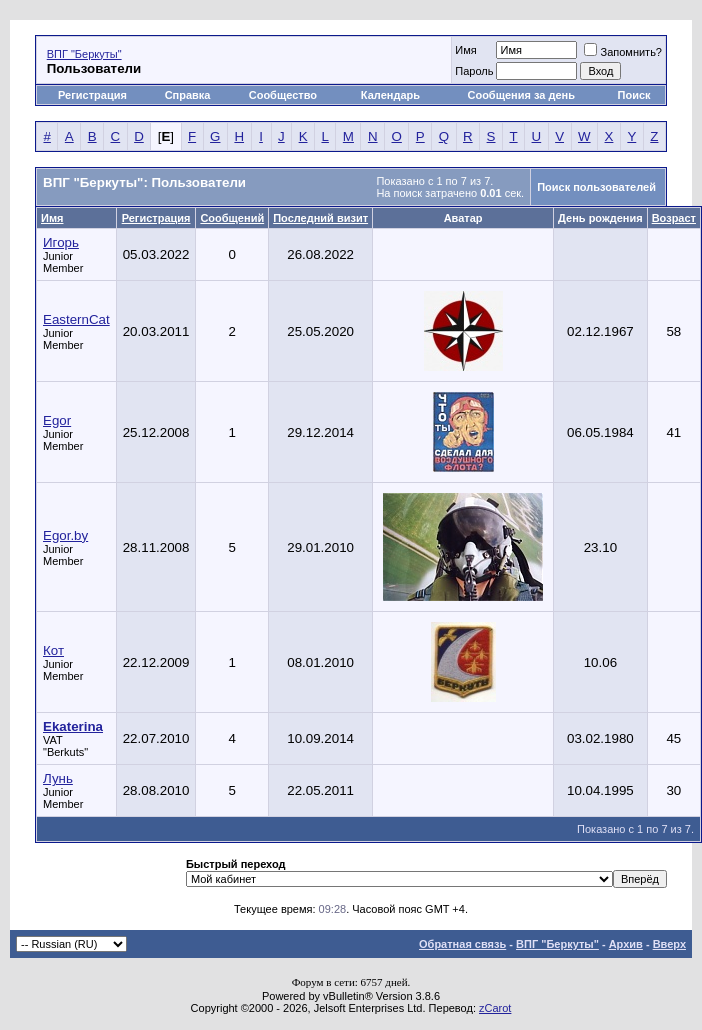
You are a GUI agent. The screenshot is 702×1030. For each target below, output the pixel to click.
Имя (465, 50)
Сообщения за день (520, 95)
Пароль (474, 71)
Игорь (61, 242)
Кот (53, 650)
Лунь (58, 778)
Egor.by (65, 535)
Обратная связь (462, 944)
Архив (626, 944)
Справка (188, 95)
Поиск (634, 95)
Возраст (674, 218)
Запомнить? (623, 52)
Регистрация (92, 95)
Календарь (390, 95)
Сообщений (232, 218)
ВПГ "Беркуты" (84, 54)
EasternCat (76, 319)
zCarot (495, 1008)
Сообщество (284, 95)
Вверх (669, 944)
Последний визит (320, 218)
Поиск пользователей (596, 187)
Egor (57, 420)
